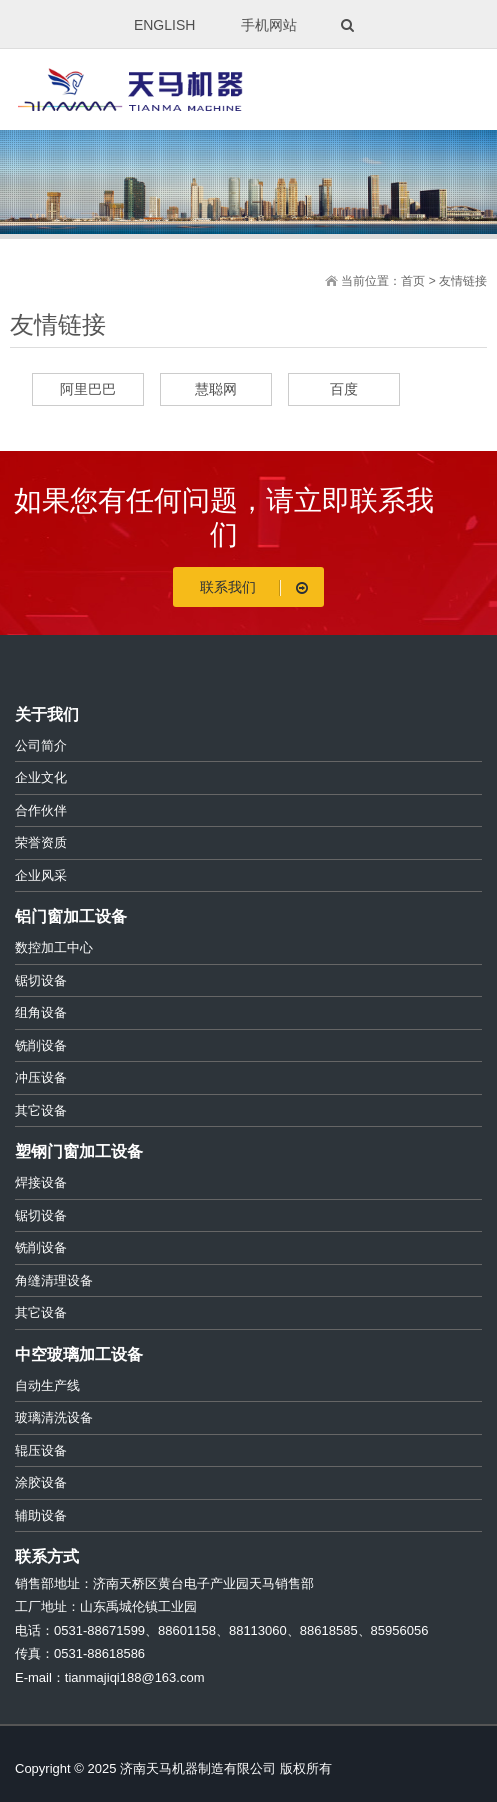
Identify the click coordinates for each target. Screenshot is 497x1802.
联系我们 (257, 587)
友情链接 (463, 281)
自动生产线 (47, 1385)
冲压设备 (41, 1077)
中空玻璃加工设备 (79, 1354)
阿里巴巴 (88, 389)
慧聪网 (216, 389)
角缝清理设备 (54, 1280)
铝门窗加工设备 (71, 916)
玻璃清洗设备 (54, 1417)
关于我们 (47, 714)
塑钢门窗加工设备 (79, 1151)
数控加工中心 (54, 947)
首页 (413, 281)
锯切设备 (41, 980)
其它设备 (41, 1110)
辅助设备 (41, 1515)
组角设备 (41, 1012)
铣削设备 (41, 1045)
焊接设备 (41, 1182)
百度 (344, 389)
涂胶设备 (41, 1482)
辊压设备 (41, 1450)
